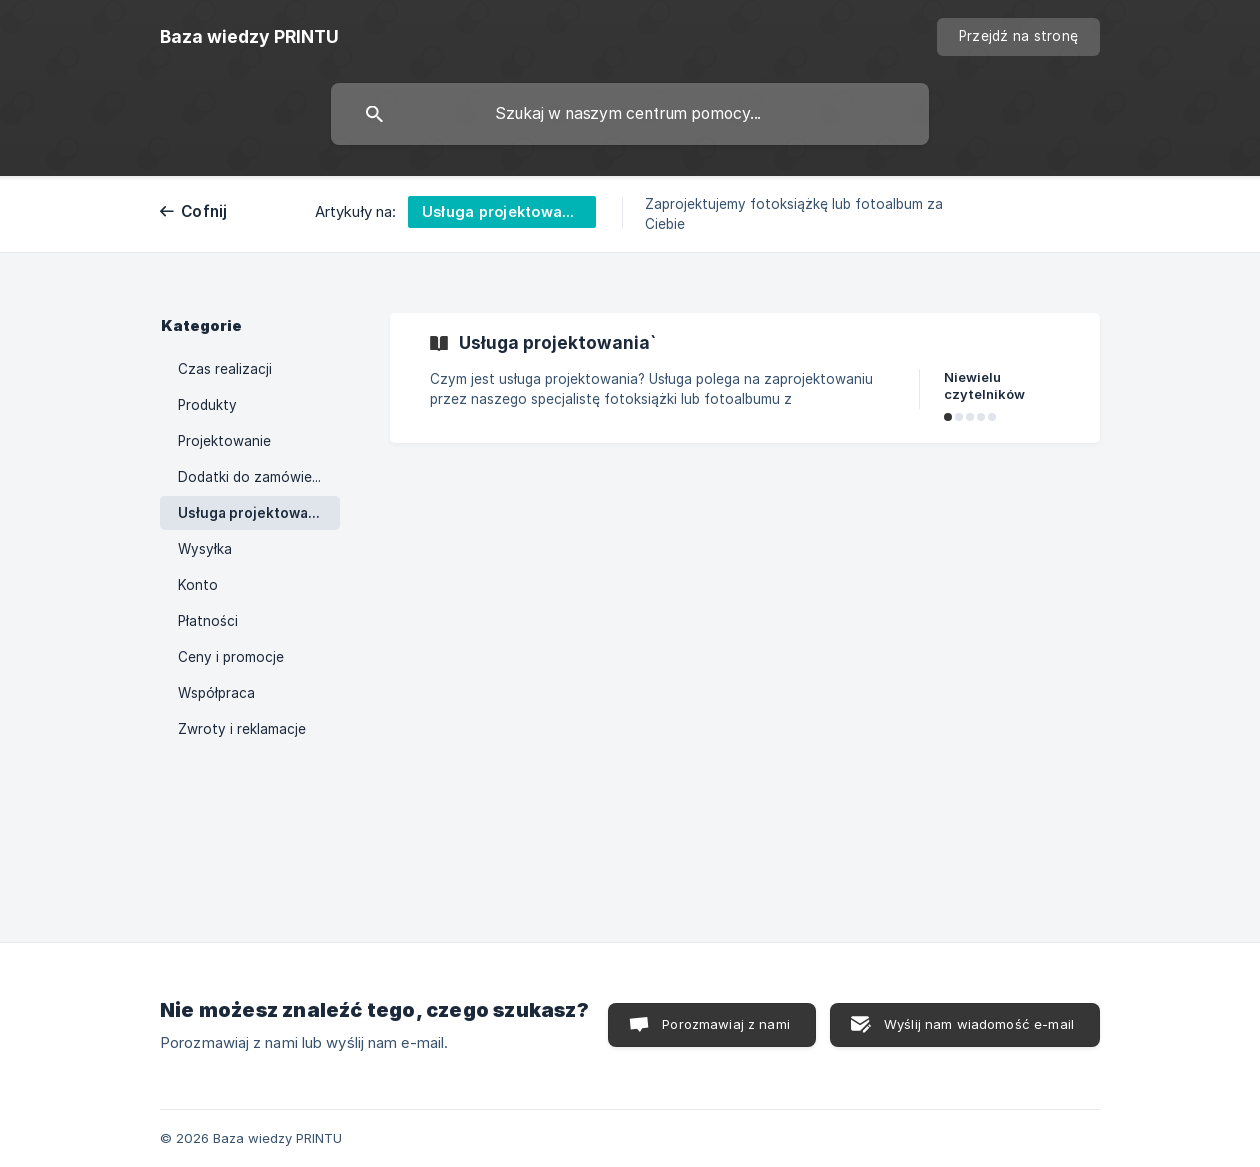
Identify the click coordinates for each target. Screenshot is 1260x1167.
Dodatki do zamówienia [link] (254, 477)
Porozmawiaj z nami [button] (726, 1024)
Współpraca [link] (216, 693)
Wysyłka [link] (205, 549)
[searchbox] (630, 114)
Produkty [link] (207, 405)
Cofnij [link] (204, 211)
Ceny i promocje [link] (231, 657)
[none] (249, 37)
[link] (745, 378)
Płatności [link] (208, 621)
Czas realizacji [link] (225, 369)
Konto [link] (198, 585)
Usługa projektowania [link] (253, 513)
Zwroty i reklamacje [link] (242, 729)
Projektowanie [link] (224, 441)
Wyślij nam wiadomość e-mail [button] (979, 1024)
